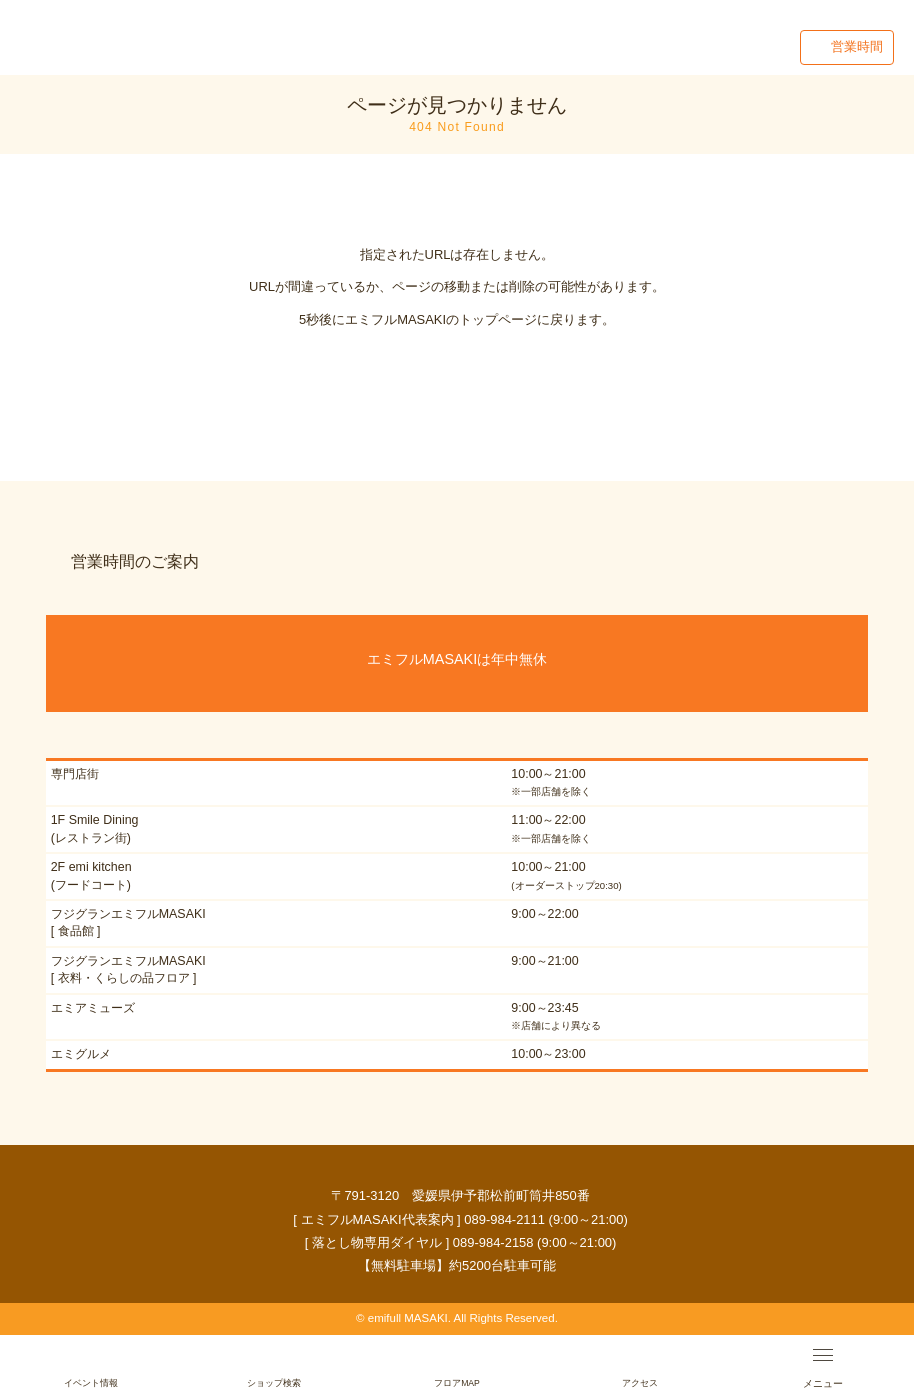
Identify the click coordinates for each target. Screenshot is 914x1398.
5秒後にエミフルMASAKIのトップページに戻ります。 (457, 319)
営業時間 (857, 46)
